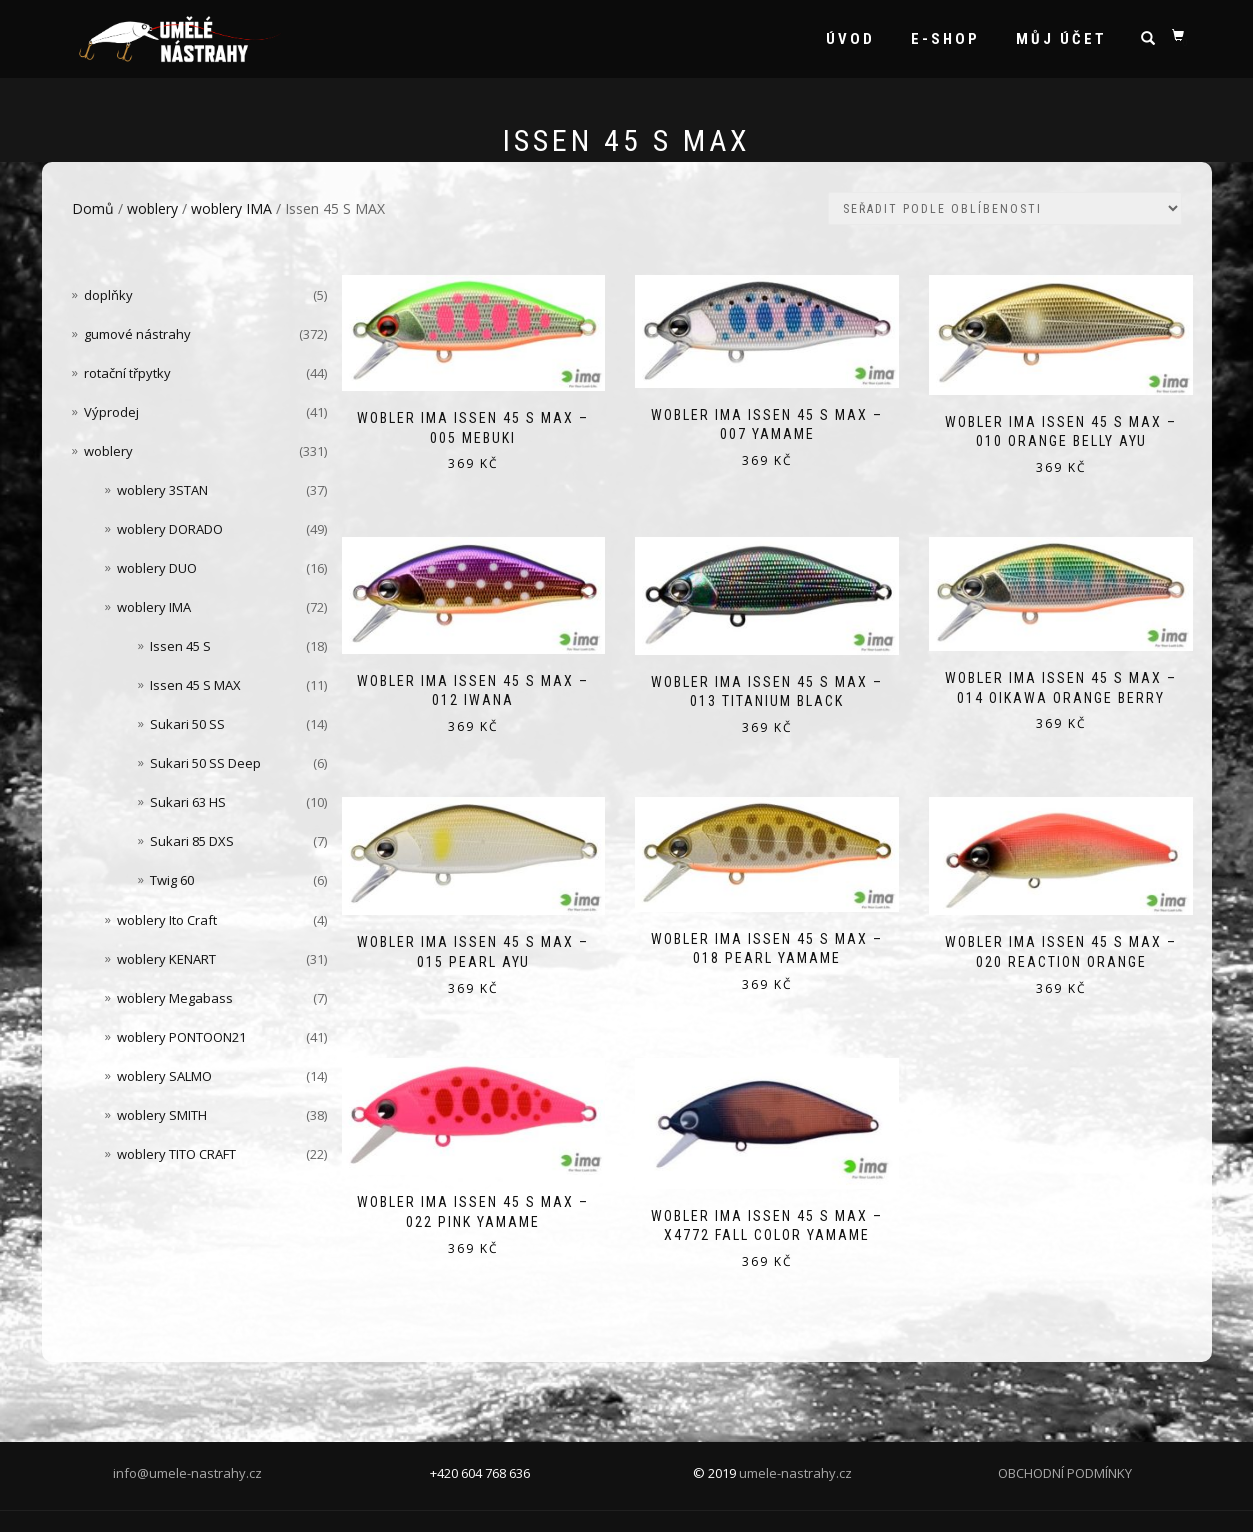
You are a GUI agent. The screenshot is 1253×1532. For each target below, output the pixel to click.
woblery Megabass (175, 998)
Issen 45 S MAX (195, 685)
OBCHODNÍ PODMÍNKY (1065, 1473)
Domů (93, 208)
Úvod (850, 39)
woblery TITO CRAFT (176, 1154)
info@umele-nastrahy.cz (187, 1473)
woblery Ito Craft (167, 920)
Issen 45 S (180, 646)
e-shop (945, 39)
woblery (152, 208)
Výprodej (111, 412)
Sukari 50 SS (187, 724)
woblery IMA (231, 208)
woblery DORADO (170, 529)
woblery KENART (166, 959)
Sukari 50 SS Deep (205, 763)
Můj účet (1061, 39)
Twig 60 (172, 880)
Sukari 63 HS (188, 802)
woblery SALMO (164, 1076)
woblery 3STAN (162, 490)
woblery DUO (157, 568)
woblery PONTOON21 (181, 1037)
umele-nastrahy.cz (795, 1473)
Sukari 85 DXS (192, 841)
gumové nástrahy (137, 334)
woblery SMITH (162, 1115)
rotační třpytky (127, 373)
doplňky (108, 295)
